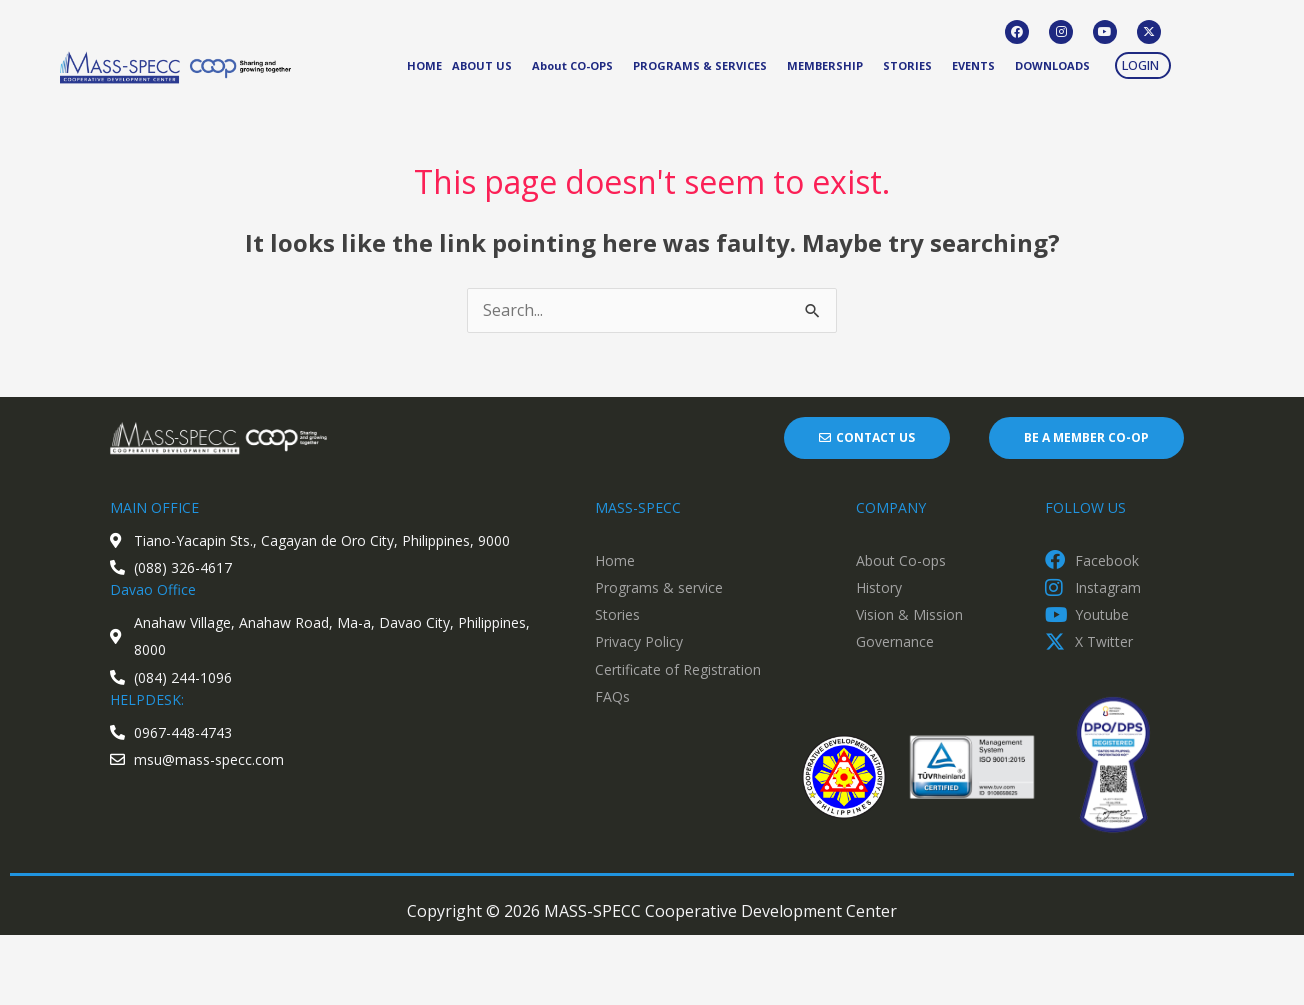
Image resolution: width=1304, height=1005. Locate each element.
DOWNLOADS (1052, 65)
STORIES (907, 65)
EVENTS (973, 65)
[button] (1143, 65)
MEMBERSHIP (825, 65)
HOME (424, 65)
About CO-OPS (572, 65)
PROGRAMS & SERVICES (700, 65)
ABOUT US (482, 65)
